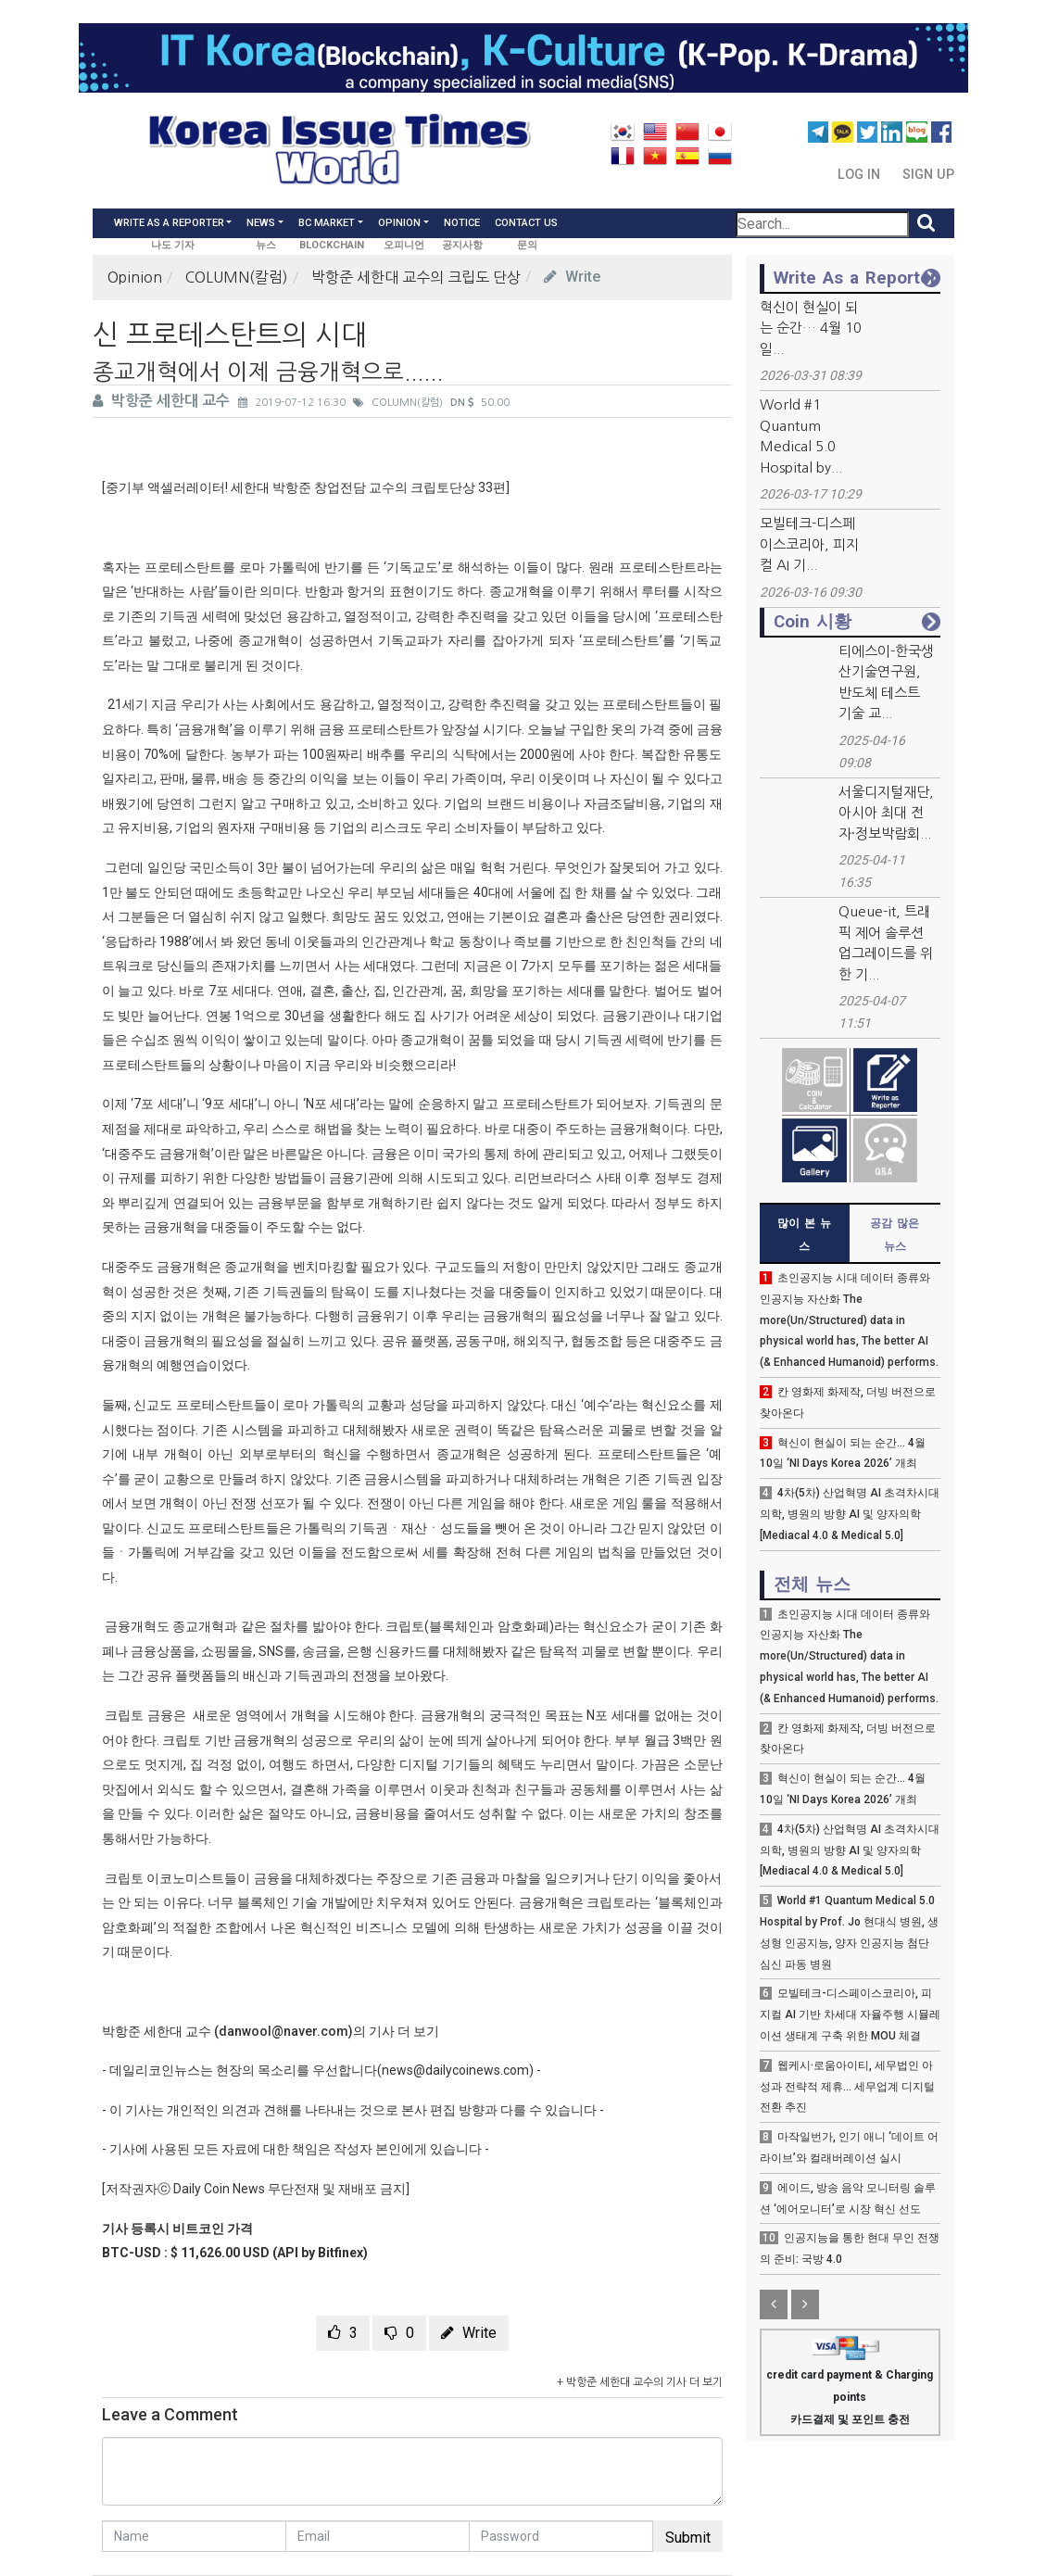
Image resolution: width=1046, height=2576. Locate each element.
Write (572, 276)
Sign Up (928, 175)
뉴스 (266, 245)
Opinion (134, 277)
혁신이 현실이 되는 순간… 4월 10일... (811, 328)
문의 (527, 245)
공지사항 (462, 245)
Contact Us (526, 223)
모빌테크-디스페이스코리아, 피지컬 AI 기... (809, 544)
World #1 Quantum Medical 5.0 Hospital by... (801, 436)
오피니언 (404, 245)
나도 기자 (173, 245)
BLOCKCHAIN (331, 245)
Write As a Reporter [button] (169, 223)
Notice (462, 223)
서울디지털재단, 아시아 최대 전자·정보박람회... (886, 812)
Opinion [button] (399, 223)
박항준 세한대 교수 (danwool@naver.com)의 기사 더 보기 (270, 2031)
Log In (861, 175)
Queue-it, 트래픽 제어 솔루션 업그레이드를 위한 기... (885, 942)
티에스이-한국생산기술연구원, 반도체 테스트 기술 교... (886, 682)
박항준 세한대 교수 (163, 401)
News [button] (260, 223)
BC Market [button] (326, 223)
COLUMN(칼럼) (236, 277)
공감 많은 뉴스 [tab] (894, 1235)
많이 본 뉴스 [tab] (804, 1235)
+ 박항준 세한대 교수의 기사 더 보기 (640, 2382)
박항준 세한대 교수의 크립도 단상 (416, 277)
